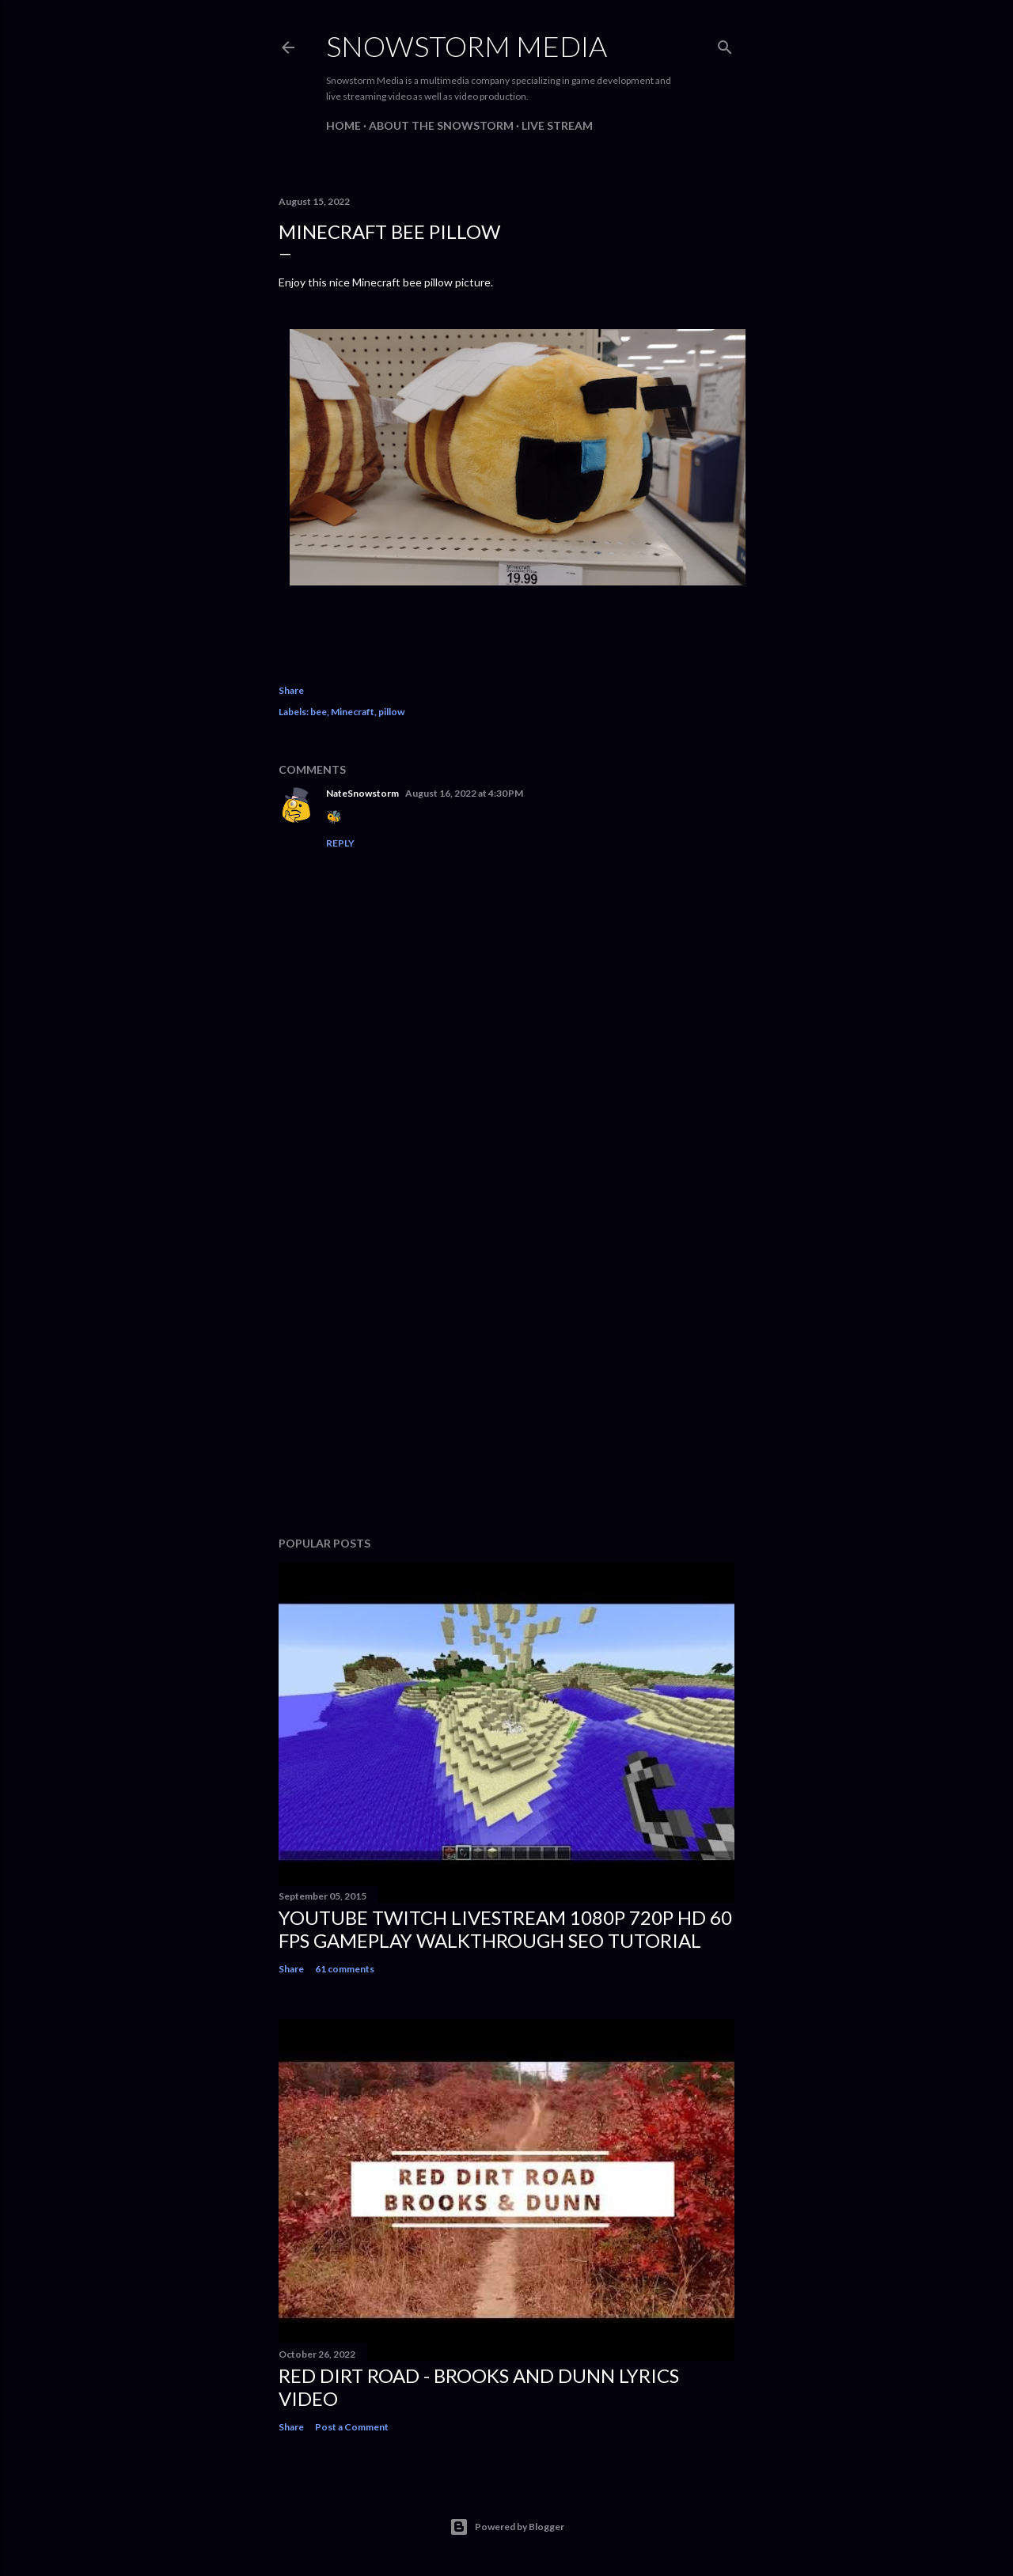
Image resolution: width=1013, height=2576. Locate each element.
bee (318, 712)
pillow (391, 712)
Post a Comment (352, 2427)
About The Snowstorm (441, 125)
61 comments (344, 1969)
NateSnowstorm (362, 793)
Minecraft (352, 712)
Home (343, 125)
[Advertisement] (506, 1386)
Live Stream (557, 125)
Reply (340, 843)
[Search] (724, 43)
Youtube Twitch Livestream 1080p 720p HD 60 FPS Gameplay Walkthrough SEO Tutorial (505, 1929)
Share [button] (291, 690)
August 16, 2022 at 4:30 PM (464, 793)
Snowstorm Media (466, 45)
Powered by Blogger (507, 2526)
